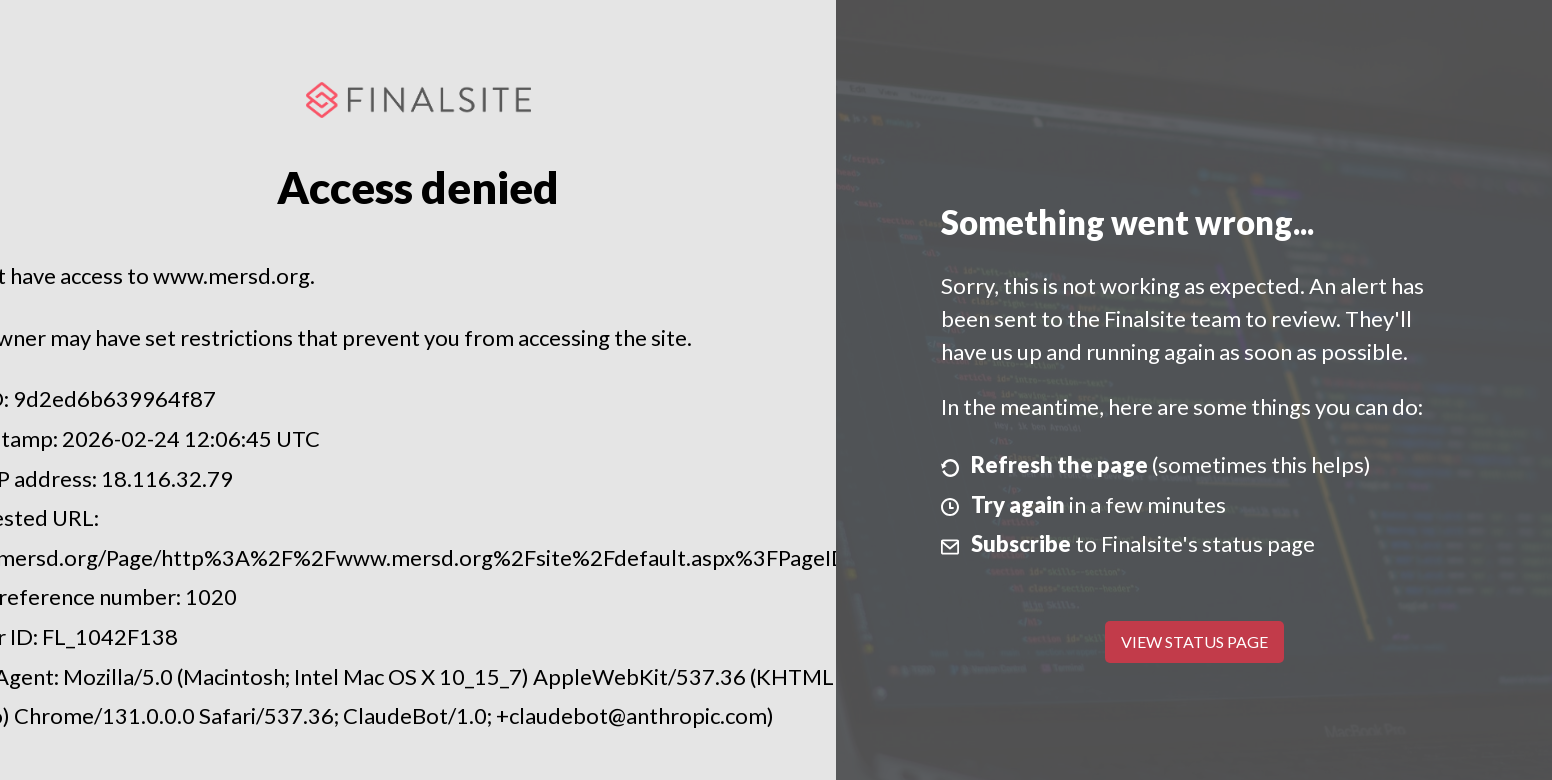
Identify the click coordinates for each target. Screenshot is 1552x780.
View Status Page (1194, 641)
